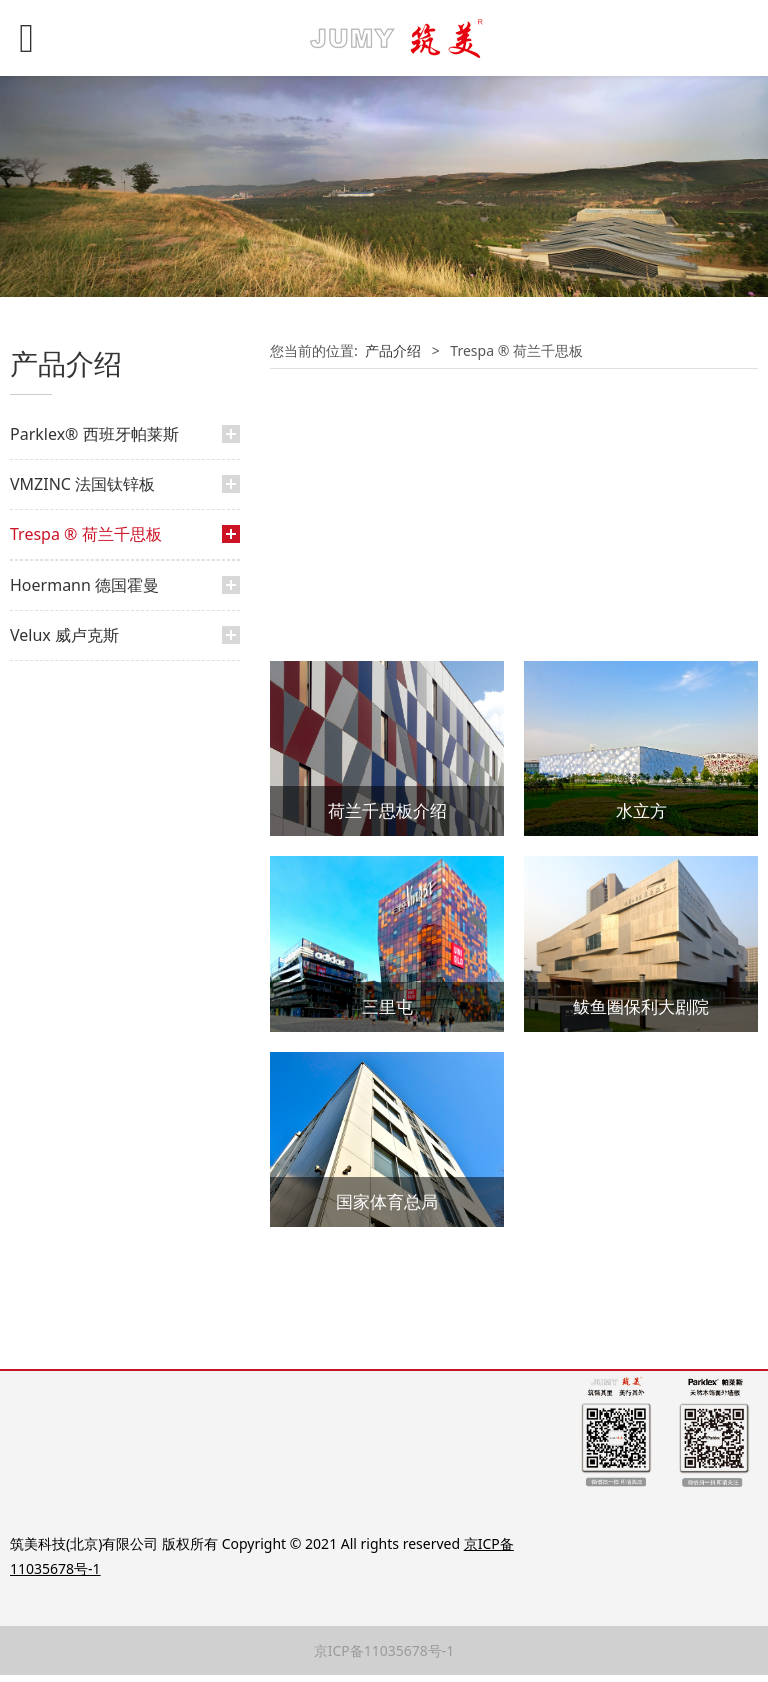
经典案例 (58, 620)
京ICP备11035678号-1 (384, 1657)
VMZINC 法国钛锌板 (82, 484)
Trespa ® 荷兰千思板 (86, 534)
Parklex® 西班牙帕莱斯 (94, 434)
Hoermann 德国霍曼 (84, 673)
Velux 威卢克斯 (64, 723)
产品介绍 (58, 586)
